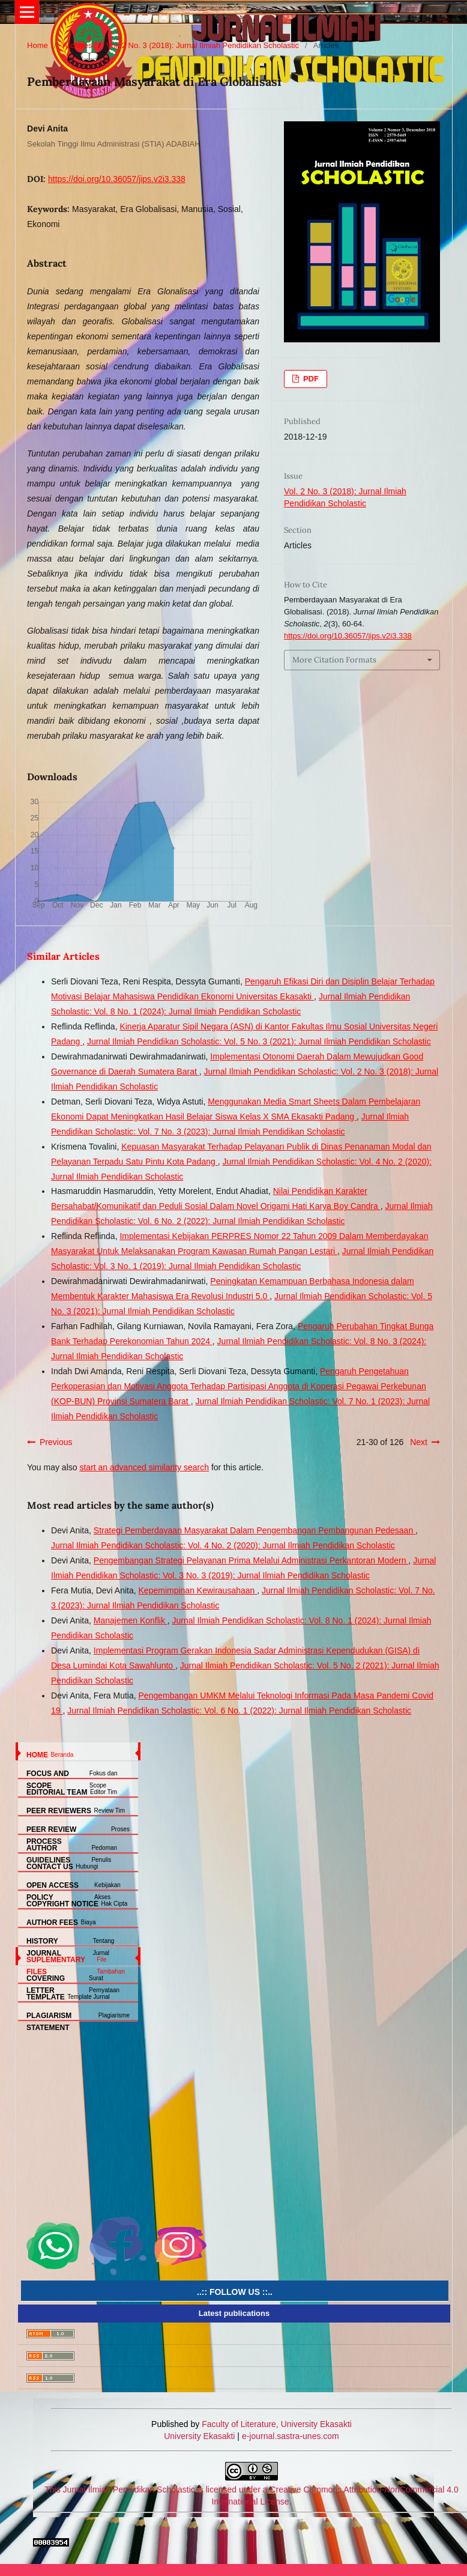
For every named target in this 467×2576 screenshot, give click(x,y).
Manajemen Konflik (130, 1620)
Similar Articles (63, 956)
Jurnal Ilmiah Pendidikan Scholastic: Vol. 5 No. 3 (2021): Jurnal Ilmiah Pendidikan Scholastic (259, 1041)
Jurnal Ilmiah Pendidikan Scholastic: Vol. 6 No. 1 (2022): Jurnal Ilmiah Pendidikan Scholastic (239, 1710)
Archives (77, 45)
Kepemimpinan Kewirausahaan (198, 1590)
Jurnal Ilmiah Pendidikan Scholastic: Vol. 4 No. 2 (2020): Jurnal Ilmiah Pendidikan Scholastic (223, 1545)
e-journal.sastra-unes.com (289, 2436)
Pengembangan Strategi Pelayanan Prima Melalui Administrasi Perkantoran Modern (251, 1560)
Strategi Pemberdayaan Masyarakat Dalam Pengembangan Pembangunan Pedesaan (254, 1530)
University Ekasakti (199, 2436)
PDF (310, 378)
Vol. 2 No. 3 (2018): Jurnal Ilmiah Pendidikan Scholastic (202, 45)
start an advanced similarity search (144, 1467)
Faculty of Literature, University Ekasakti (277, 2424)
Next (418, 1442)
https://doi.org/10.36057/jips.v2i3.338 (116, 179)
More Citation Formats (334, 660)
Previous (56, 1442)
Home (37, 45)
